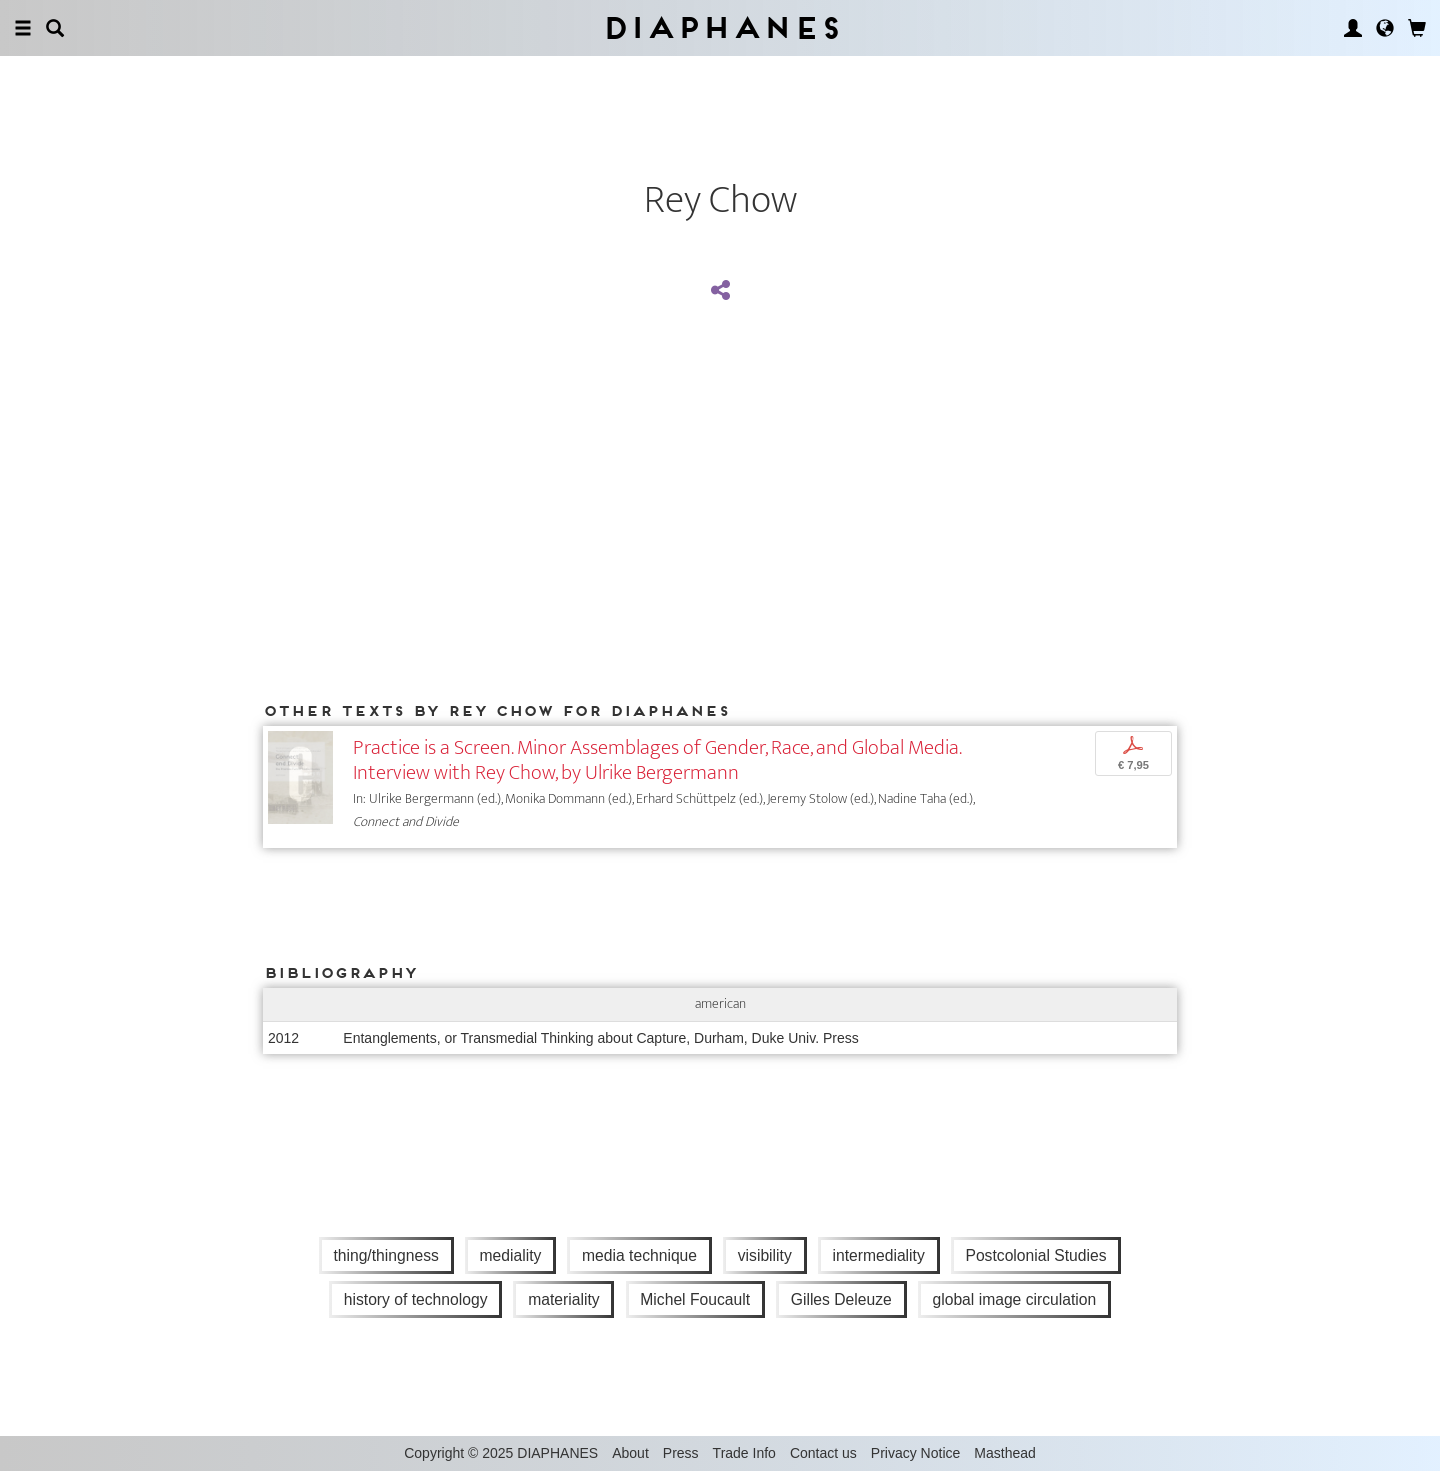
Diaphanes (720, 27)
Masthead (1004, 1453)
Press (681, 1453)
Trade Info (744, 1453)
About (630, 1453)
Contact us (823, 1453)
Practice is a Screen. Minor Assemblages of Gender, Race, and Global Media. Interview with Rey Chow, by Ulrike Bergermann (657, 760)
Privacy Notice (915, 1453)
